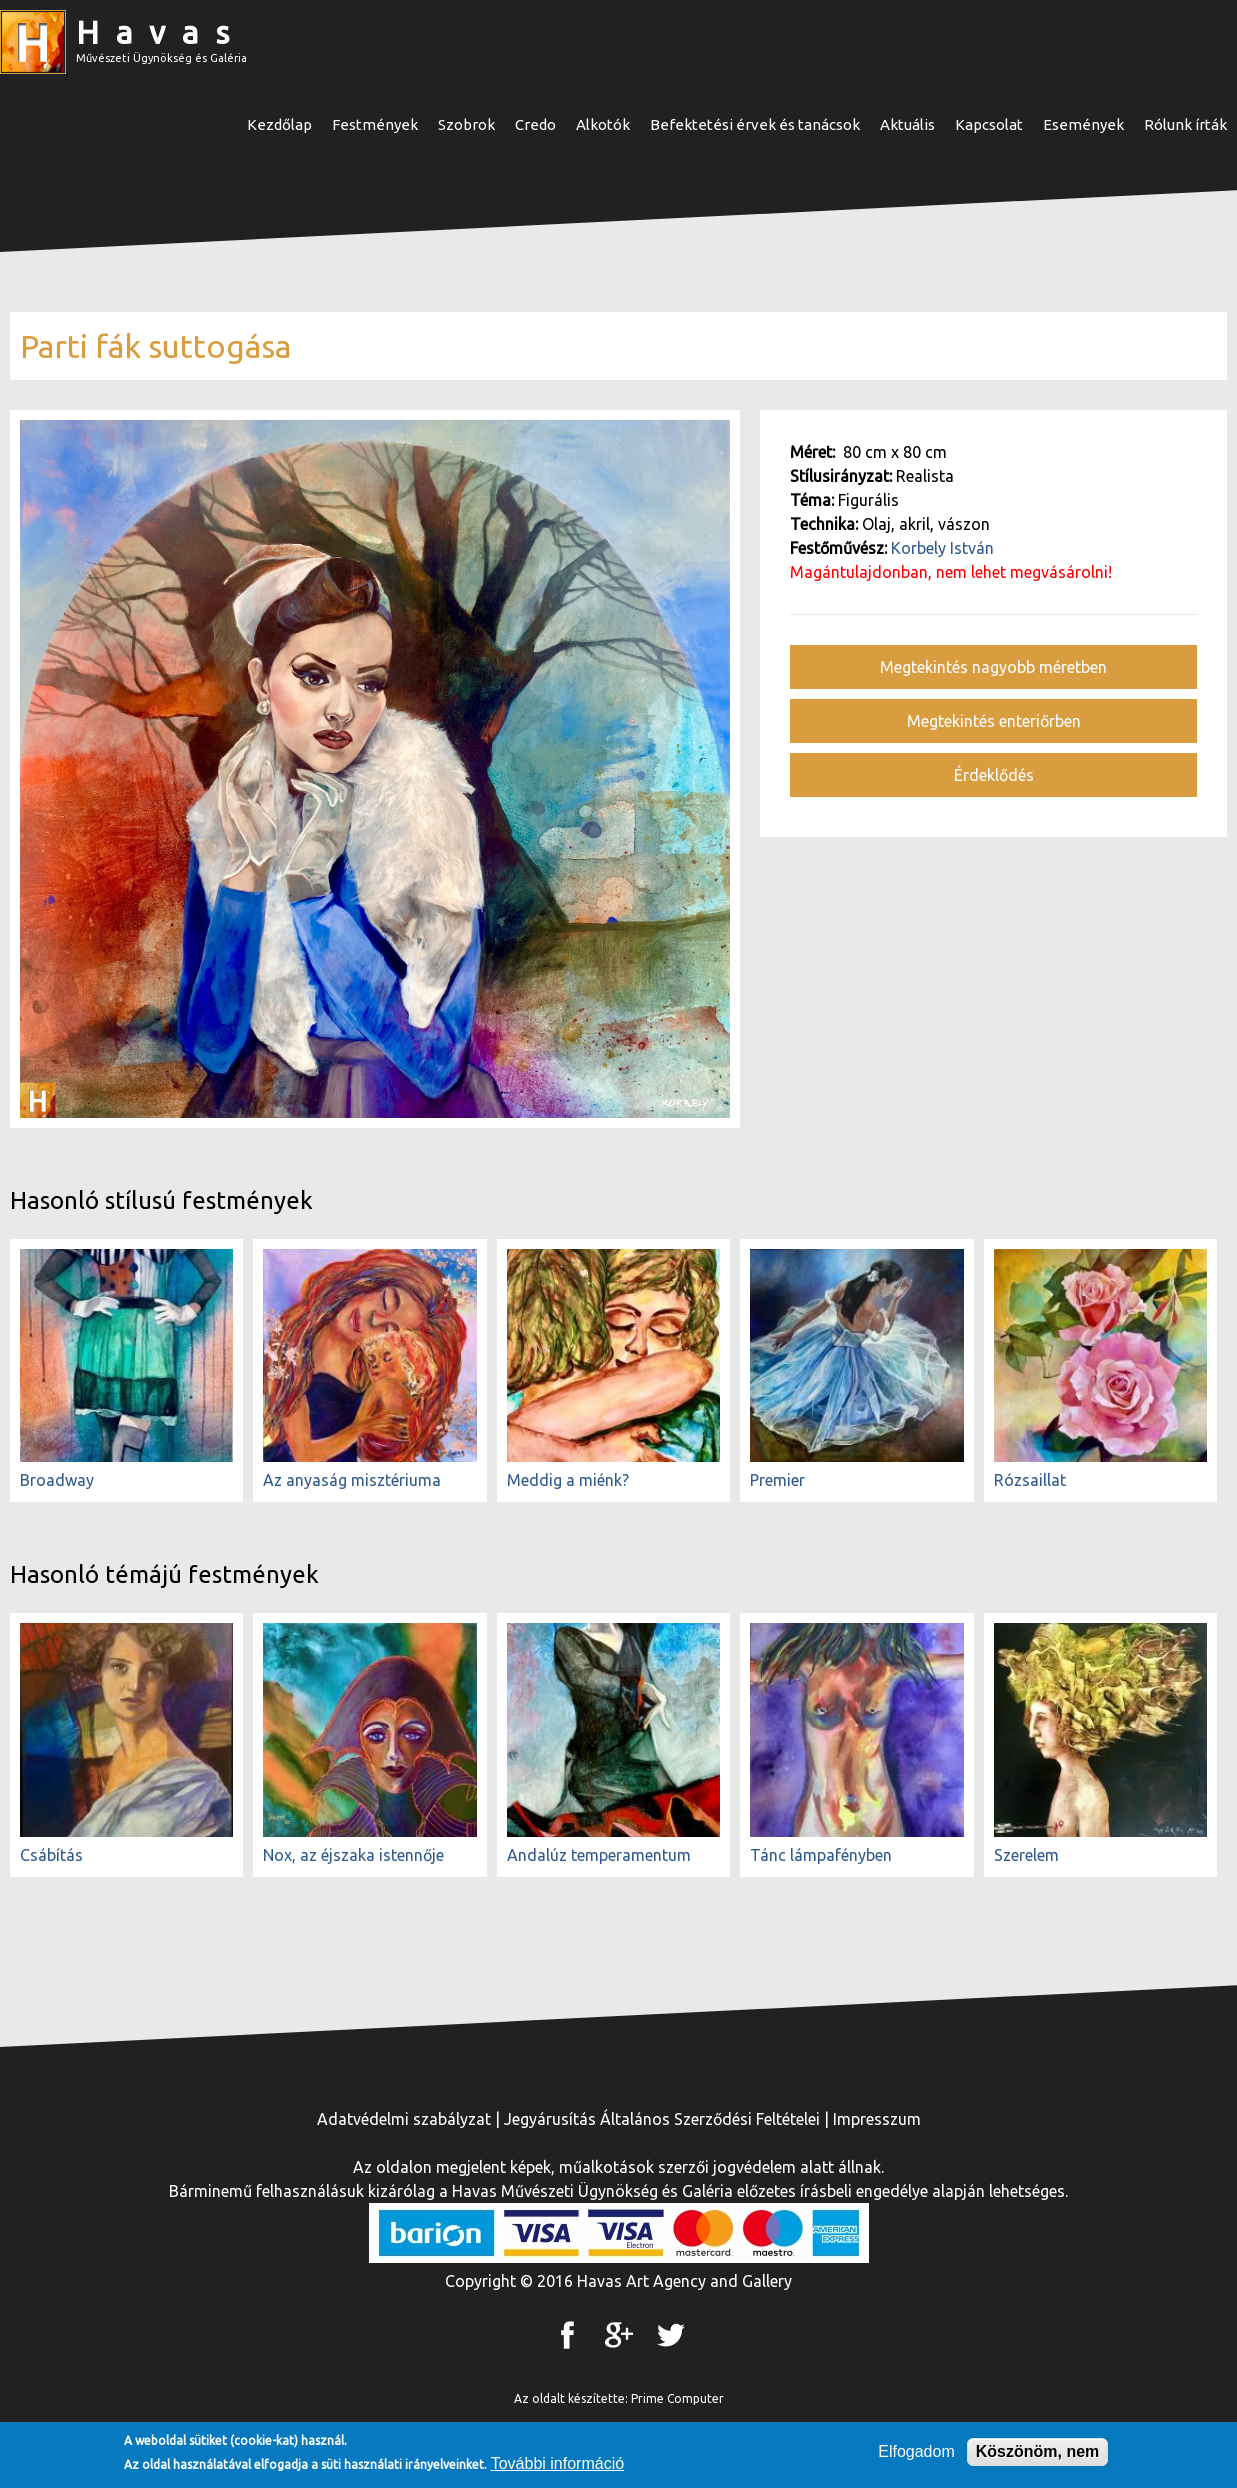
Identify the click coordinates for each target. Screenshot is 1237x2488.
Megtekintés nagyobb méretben (993, 667)
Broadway (57, 1480)
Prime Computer (677, 2398)
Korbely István (942, 548)
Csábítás (51, 1855)
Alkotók (603, 124)
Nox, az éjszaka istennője (353, 1855)
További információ (557, 2466)
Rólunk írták (1185, 124)
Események (1083, 124)
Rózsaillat (1030, 1480)
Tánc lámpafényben (821, 1855)
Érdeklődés (994, 775)
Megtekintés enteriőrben (994, 721)
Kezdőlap (279, 124)
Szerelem (1026, 1855)
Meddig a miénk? (568, 1480)
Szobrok (466, 124)
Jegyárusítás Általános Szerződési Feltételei (662, 2119)
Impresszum (877, 2119)
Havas (161, 32)
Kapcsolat (989, 124)
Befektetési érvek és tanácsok (755, 124)
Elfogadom (916, 2454)
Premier (777, 1480)
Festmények (375, 124)
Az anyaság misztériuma (352, 1480)
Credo (535, 124)
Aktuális (907, 124)
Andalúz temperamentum (599, 1855)
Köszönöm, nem (1038, 2454)
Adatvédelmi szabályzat (404, 2119)
